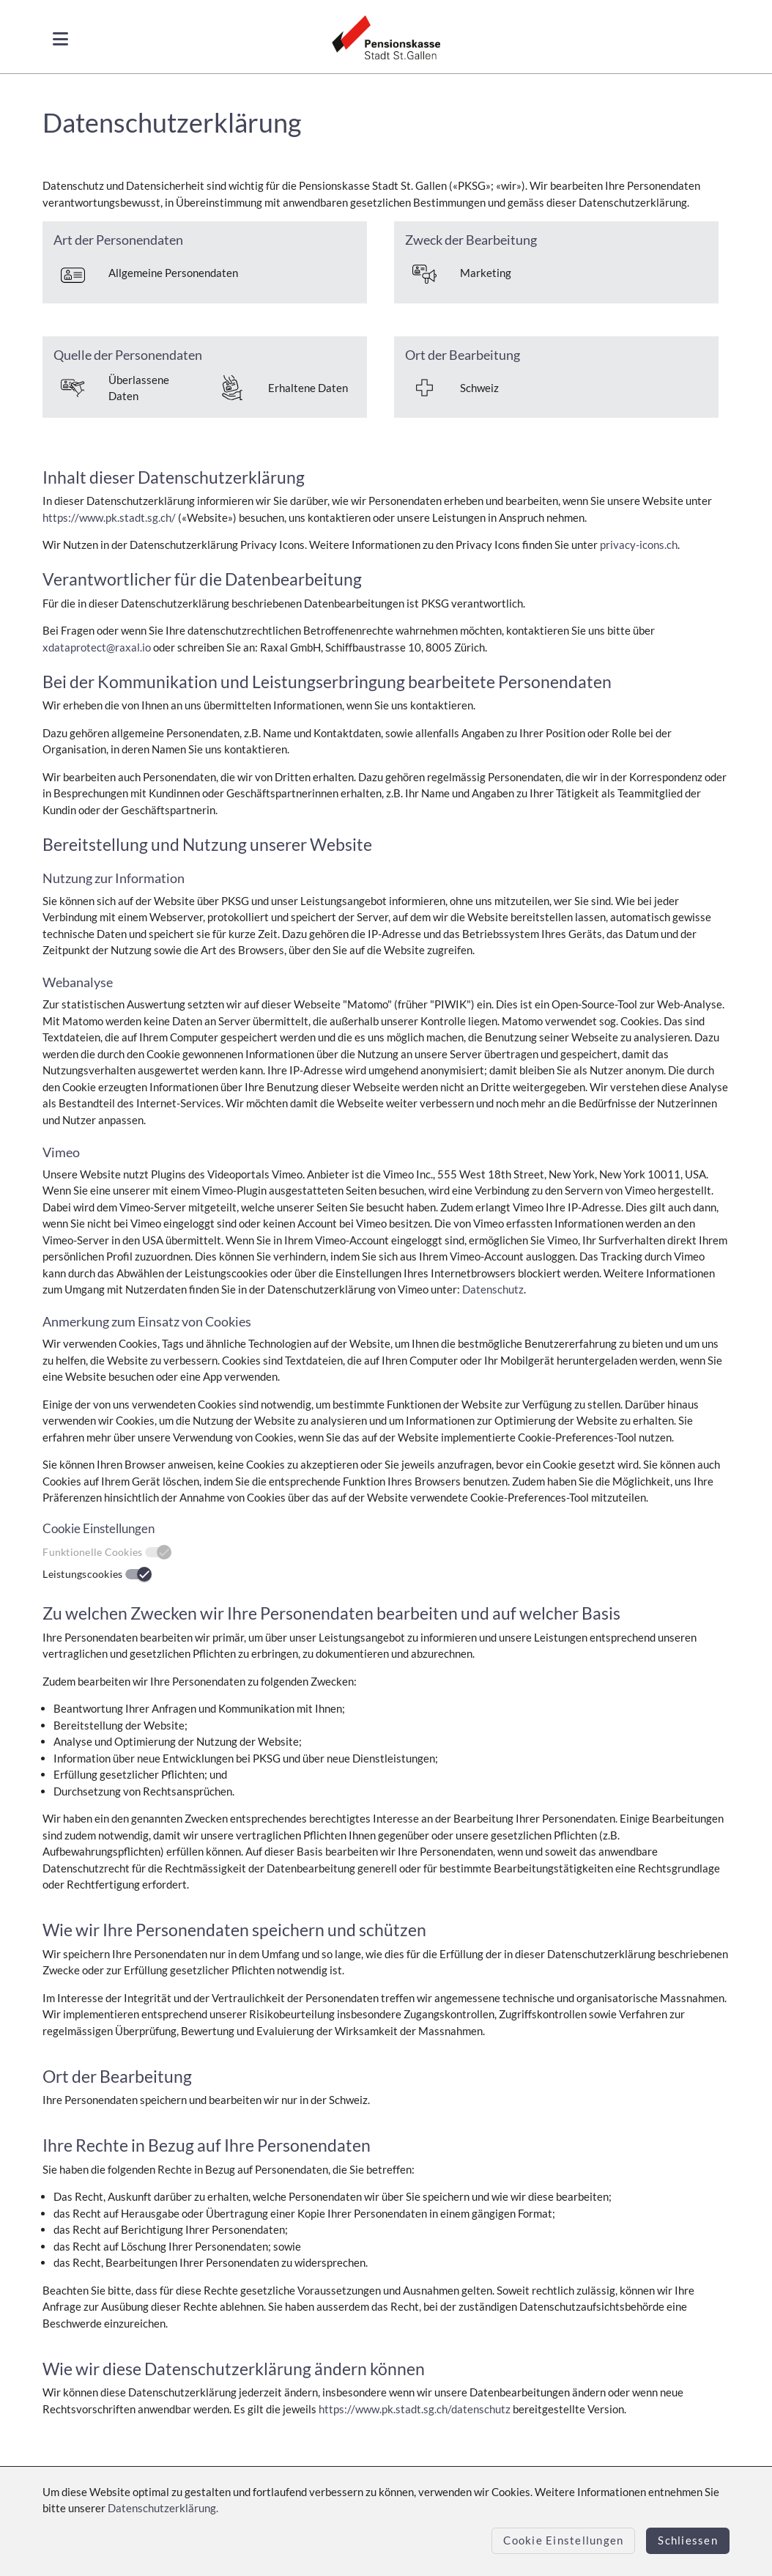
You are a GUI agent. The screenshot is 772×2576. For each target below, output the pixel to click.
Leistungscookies (82, 1574)
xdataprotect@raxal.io (96, 647)
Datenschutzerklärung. (163, 2507)
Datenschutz (493, 1289)
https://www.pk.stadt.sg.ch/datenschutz (415, 2409)
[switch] (138, 1574)
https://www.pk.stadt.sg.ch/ (109, 517)
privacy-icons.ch (639, 544)
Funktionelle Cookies (92, 1552)
